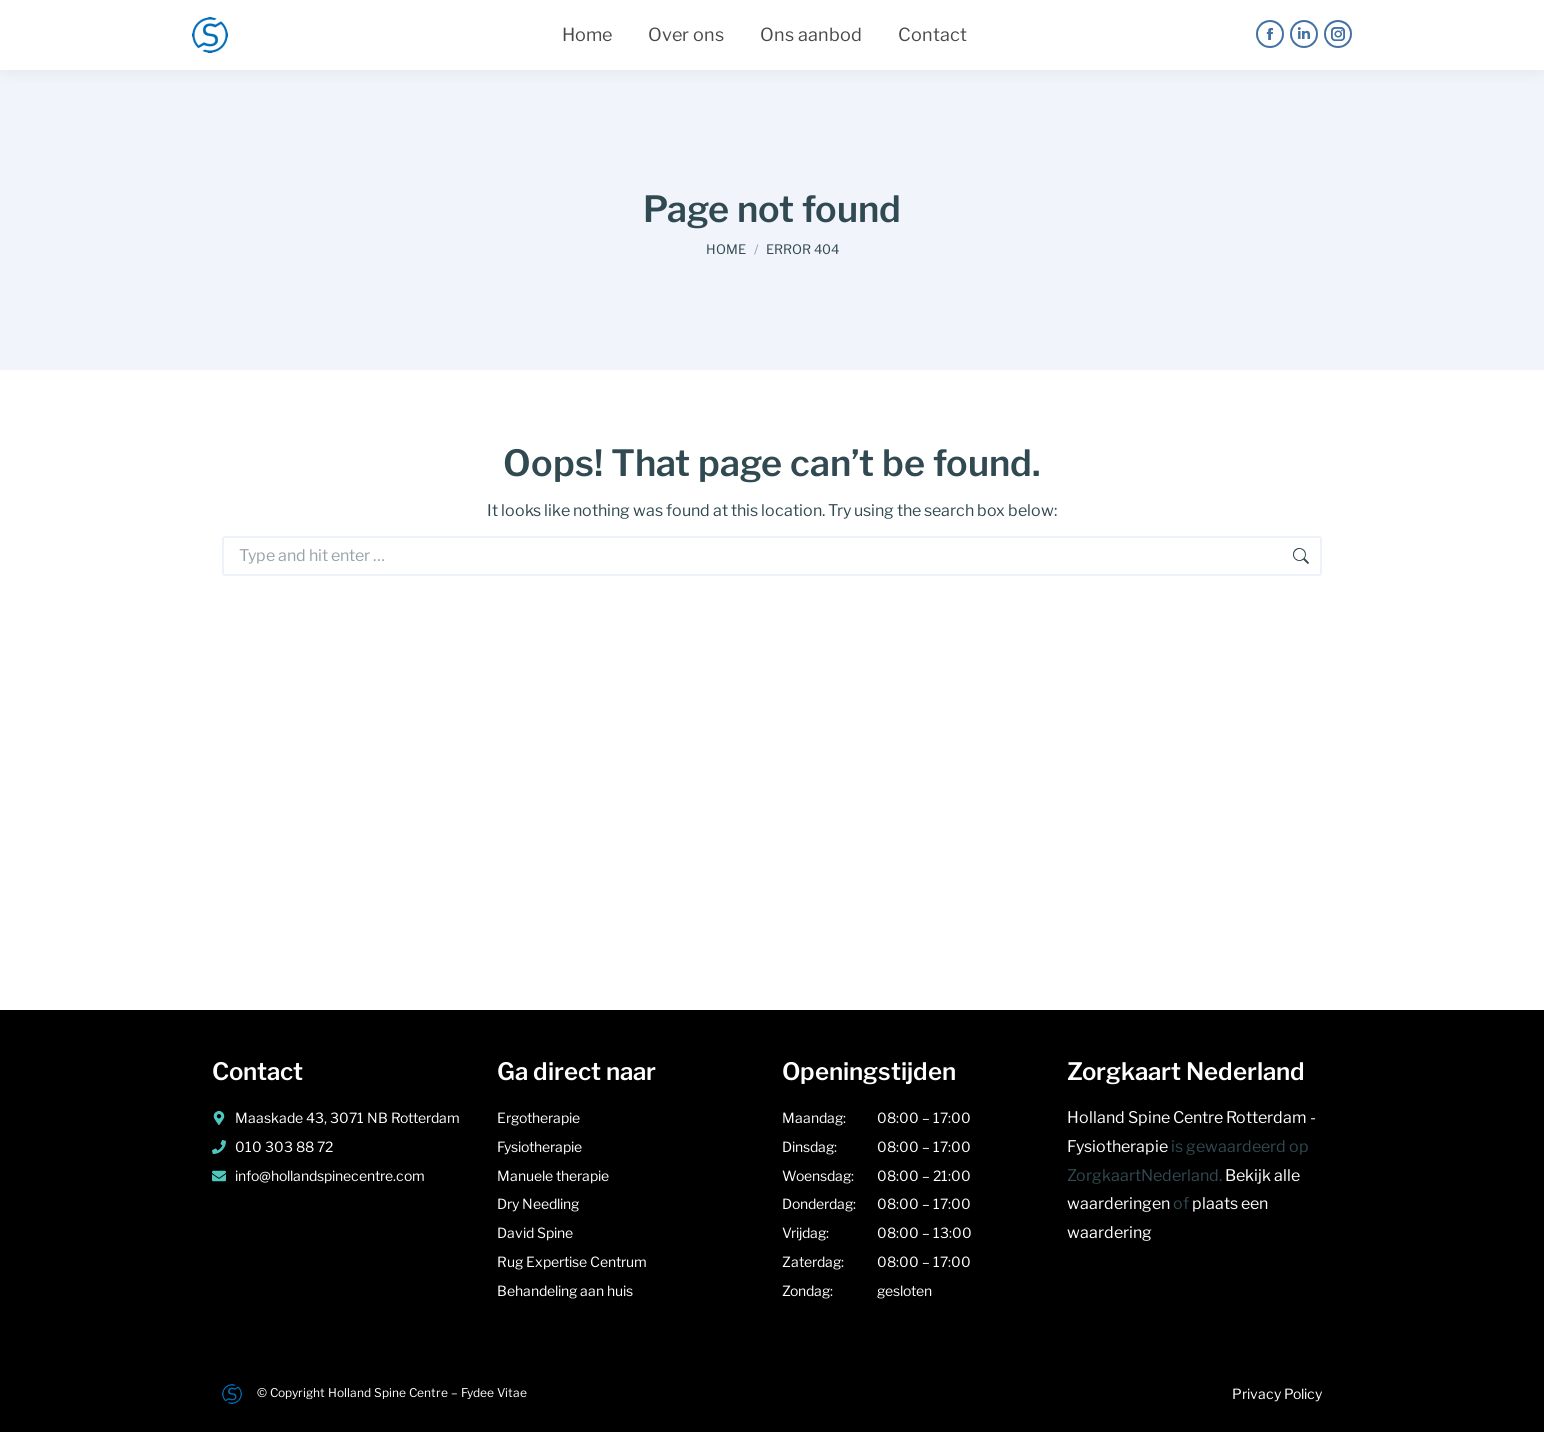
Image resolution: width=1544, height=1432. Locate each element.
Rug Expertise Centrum (572, 1261)
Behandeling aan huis (565, 1290)
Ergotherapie (538, 1117)
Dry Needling (539, 1203)
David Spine (535, 1232)
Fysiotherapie (541, 1146)
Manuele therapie (554, 1175)
